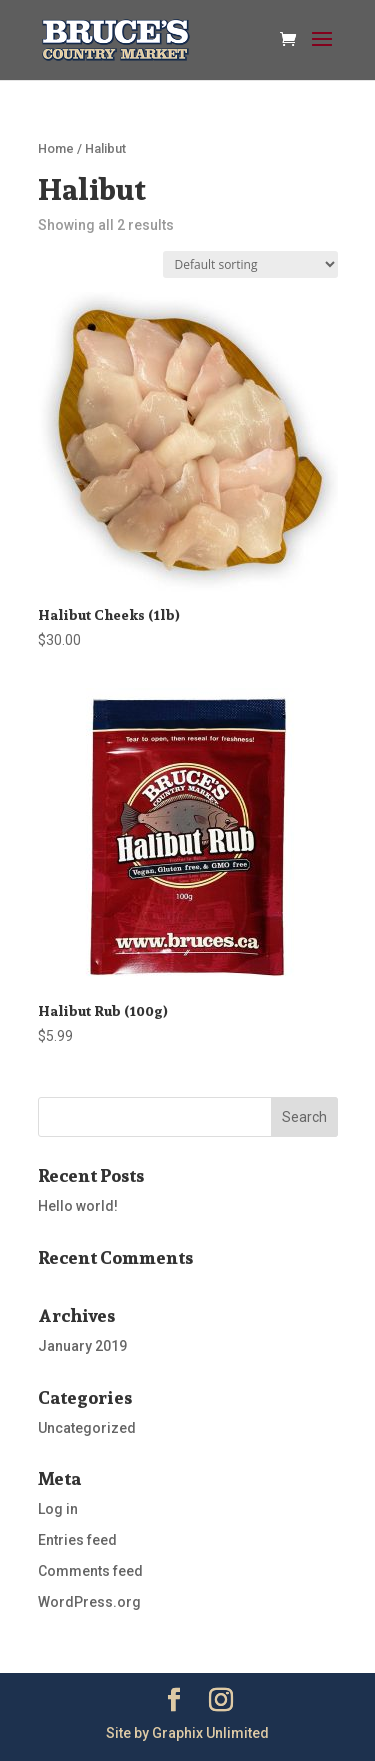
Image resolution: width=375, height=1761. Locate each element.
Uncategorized (87, 1428)
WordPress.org (89, 1602)
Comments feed (90, 1571)
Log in (58, 1509)
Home (56, 148)
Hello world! (78, 1206)
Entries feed (77, 1540)
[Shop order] (250, 264)
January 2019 (82, 1346)
